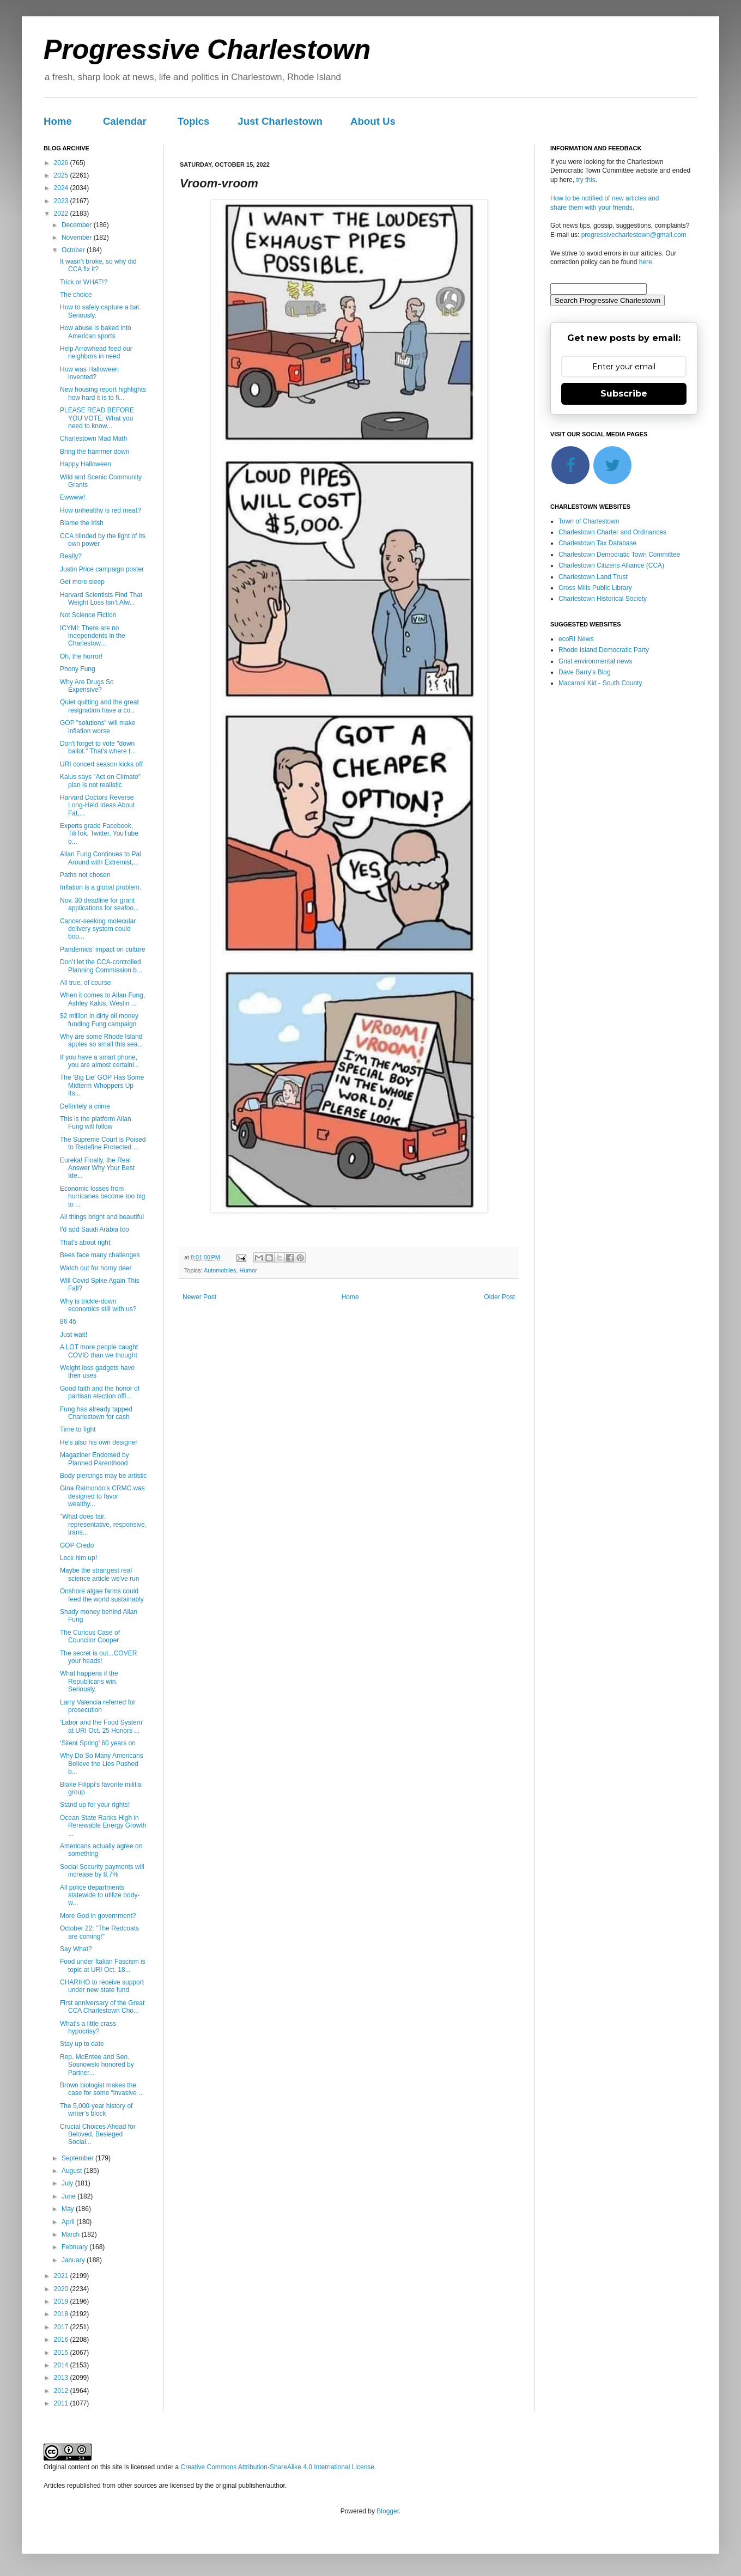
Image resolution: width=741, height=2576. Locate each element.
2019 (62, 2301)
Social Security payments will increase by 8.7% (102, 1870)
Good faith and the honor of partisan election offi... (99, 1392)
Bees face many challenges (100, 1255)
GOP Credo (77, 1545)
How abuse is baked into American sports (95, 331)
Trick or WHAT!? (83, 282)
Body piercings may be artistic (103, 1475)
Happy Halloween (85, 464)
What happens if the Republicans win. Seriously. (89, 1681)
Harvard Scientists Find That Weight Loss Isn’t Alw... (101, 598)
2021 (62, 2276)
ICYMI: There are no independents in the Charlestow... (92, 636)
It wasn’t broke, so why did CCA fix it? (98, 265)
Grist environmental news (595, 661)
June (69, 2196)
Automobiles (220, 1270)
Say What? (76, 1949)
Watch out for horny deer (96, 1268)
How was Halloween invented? (89, 373)
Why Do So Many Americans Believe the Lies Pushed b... (101, 1763)
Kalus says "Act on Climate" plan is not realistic (100, 780)
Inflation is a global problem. (100, 887)
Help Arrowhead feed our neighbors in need (96, 352)
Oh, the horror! (81, 656)
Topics (194, 121)
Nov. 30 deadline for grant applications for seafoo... (99, 904)
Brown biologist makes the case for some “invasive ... (102, 2089)
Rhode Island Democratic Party (603, 650)
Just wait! (73, 1334)
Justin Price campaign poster (102, 569)
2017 (62, 2327)
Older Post (499, 1297)
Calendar (125, 121)
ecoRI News (576, 639)
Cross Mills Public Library (595, 588)
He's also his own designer (98, 1442)
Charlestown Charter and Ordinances (612, 532)
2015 (62, 2352)
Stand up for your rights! (95, 1804)
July (68, 2183)
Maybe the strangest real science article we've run (99, 1574)
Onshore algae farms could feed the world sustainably (102, 1595)
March (72, 2234)
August (73, 2171)
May (69, 2209)
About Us (373, 121)
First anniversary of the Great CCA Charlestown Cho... (102, 2006)
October (74, 250)
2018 (62, 2314)
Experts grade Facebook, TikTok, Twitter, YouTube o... (99, 833)
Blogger (387, 2511)
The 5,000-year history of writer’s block (96, 2109)
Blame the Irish (82, 523)
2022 (62, 213)
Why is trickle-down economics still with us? (98, 1305)
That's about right (85, 1242)
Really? (71, 556)
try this (585, 180)
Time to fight (78, 1429)
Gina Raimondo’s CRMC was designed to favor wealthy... (102, 1496)
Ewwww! (72, 497)
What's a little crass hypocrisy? (88, 2027)
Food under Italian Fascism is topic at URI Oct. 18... (102, 1965)
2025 (62, 175)
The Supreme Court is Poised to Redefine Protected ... (102, 1143)
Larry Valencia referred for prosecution (98, 1706)
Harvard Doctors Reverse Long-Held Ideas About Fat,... (97, 805)
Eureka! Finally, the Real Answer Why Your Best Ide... (97, 1168)
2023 (62, 201)
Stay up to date (82, 2044)
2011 (62, 2403)
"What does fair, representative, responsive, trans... (103, 1524)
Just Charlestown (280, 121)
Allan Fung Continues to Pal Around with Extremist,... (100, 858)
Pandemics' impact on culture (102, 949)
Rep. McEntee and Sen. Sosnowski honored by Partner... (97, 2064)
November (78, 237)
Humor (248, 1270)
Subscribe (623, 393)
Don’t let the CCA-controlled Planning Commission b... (101, 965)
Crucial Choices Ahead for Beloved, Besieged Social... (98, 2134)
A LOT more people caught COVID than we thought (99, 1351)
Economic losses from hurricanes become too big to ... (102, 1196)
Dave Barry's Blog (584, 672)
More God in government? (98, 1916)
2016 (62, 2339)
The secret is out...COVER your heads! (98, 1657)
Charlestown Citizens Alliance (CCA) (611, 565)
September (78, 2158)
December (78, 225)
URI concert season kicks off (101, 764)
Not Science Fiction (88, 615)
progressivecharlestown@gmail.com (634, 235)
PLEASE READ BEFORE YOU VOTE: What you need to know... (97, 418)
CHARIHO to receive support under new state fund (102, 1986)
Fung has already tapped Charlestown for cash (96, 1413)
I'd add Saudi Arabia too (94, 1229)
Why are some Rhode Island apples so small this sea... (101, 1040)
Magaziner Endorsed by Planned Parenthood (94, 1458)
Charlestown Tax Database (597, 543)
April (69, 2222)
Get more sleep (82, 582)
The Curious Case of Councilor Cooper (90, 1636)
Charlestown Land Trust (593, 577)
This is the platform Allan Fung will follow (95, 1122)
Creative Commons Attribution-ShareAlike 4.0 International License (277, 2467)
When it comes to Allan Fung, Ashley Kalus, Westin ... (102, 999)
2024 (62, 188)
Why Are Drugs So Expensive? (87, 685)
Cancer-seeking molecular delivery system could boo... (98, 929)
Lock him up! (78, 1558)
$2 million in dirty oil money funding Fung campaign (99, 1019)
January (74, 2260)
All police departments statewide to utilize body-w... (99, 1895)
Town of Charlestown (588, 521)
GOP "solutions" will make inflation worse (97, 726)
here (645, 262)
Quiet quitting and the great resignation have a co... (99, 706)
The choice (76, 295)
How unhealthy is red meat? (100, 510)
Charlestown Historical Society (602, 598)
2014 (62, 2365)
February (75, 2247)
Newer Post (199, 1297)
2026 (62, 163)
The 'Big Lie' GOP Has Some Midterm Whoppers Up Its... (102, 1085)
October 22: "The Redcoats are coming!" (99, 1932)
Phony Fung (77, 669)
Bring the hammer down (94, 451)
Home (58, 121)
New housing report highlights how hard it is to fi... (103, 393)
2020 (62, 2289)
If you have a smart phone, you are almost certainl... (99, 1061)
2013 (62, 2378)
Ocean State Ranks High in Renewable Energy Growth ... (103, 1825)
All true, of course (85, 982)
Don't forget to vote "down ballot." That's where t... (98, 747)
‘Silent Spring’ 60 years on (98, 1743)
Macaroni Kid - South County (600, 683)
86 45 (68, 1321)
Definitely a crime (85, 1106)
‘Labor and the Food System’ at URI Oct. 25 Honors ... (101, 1726)
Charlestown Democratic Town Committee (619, 554)
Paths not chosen (85, 875)
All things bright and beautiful (102, 1217)
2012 (62, 2391)
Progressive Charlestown (207, 49)
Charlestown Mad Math (93, 438)
